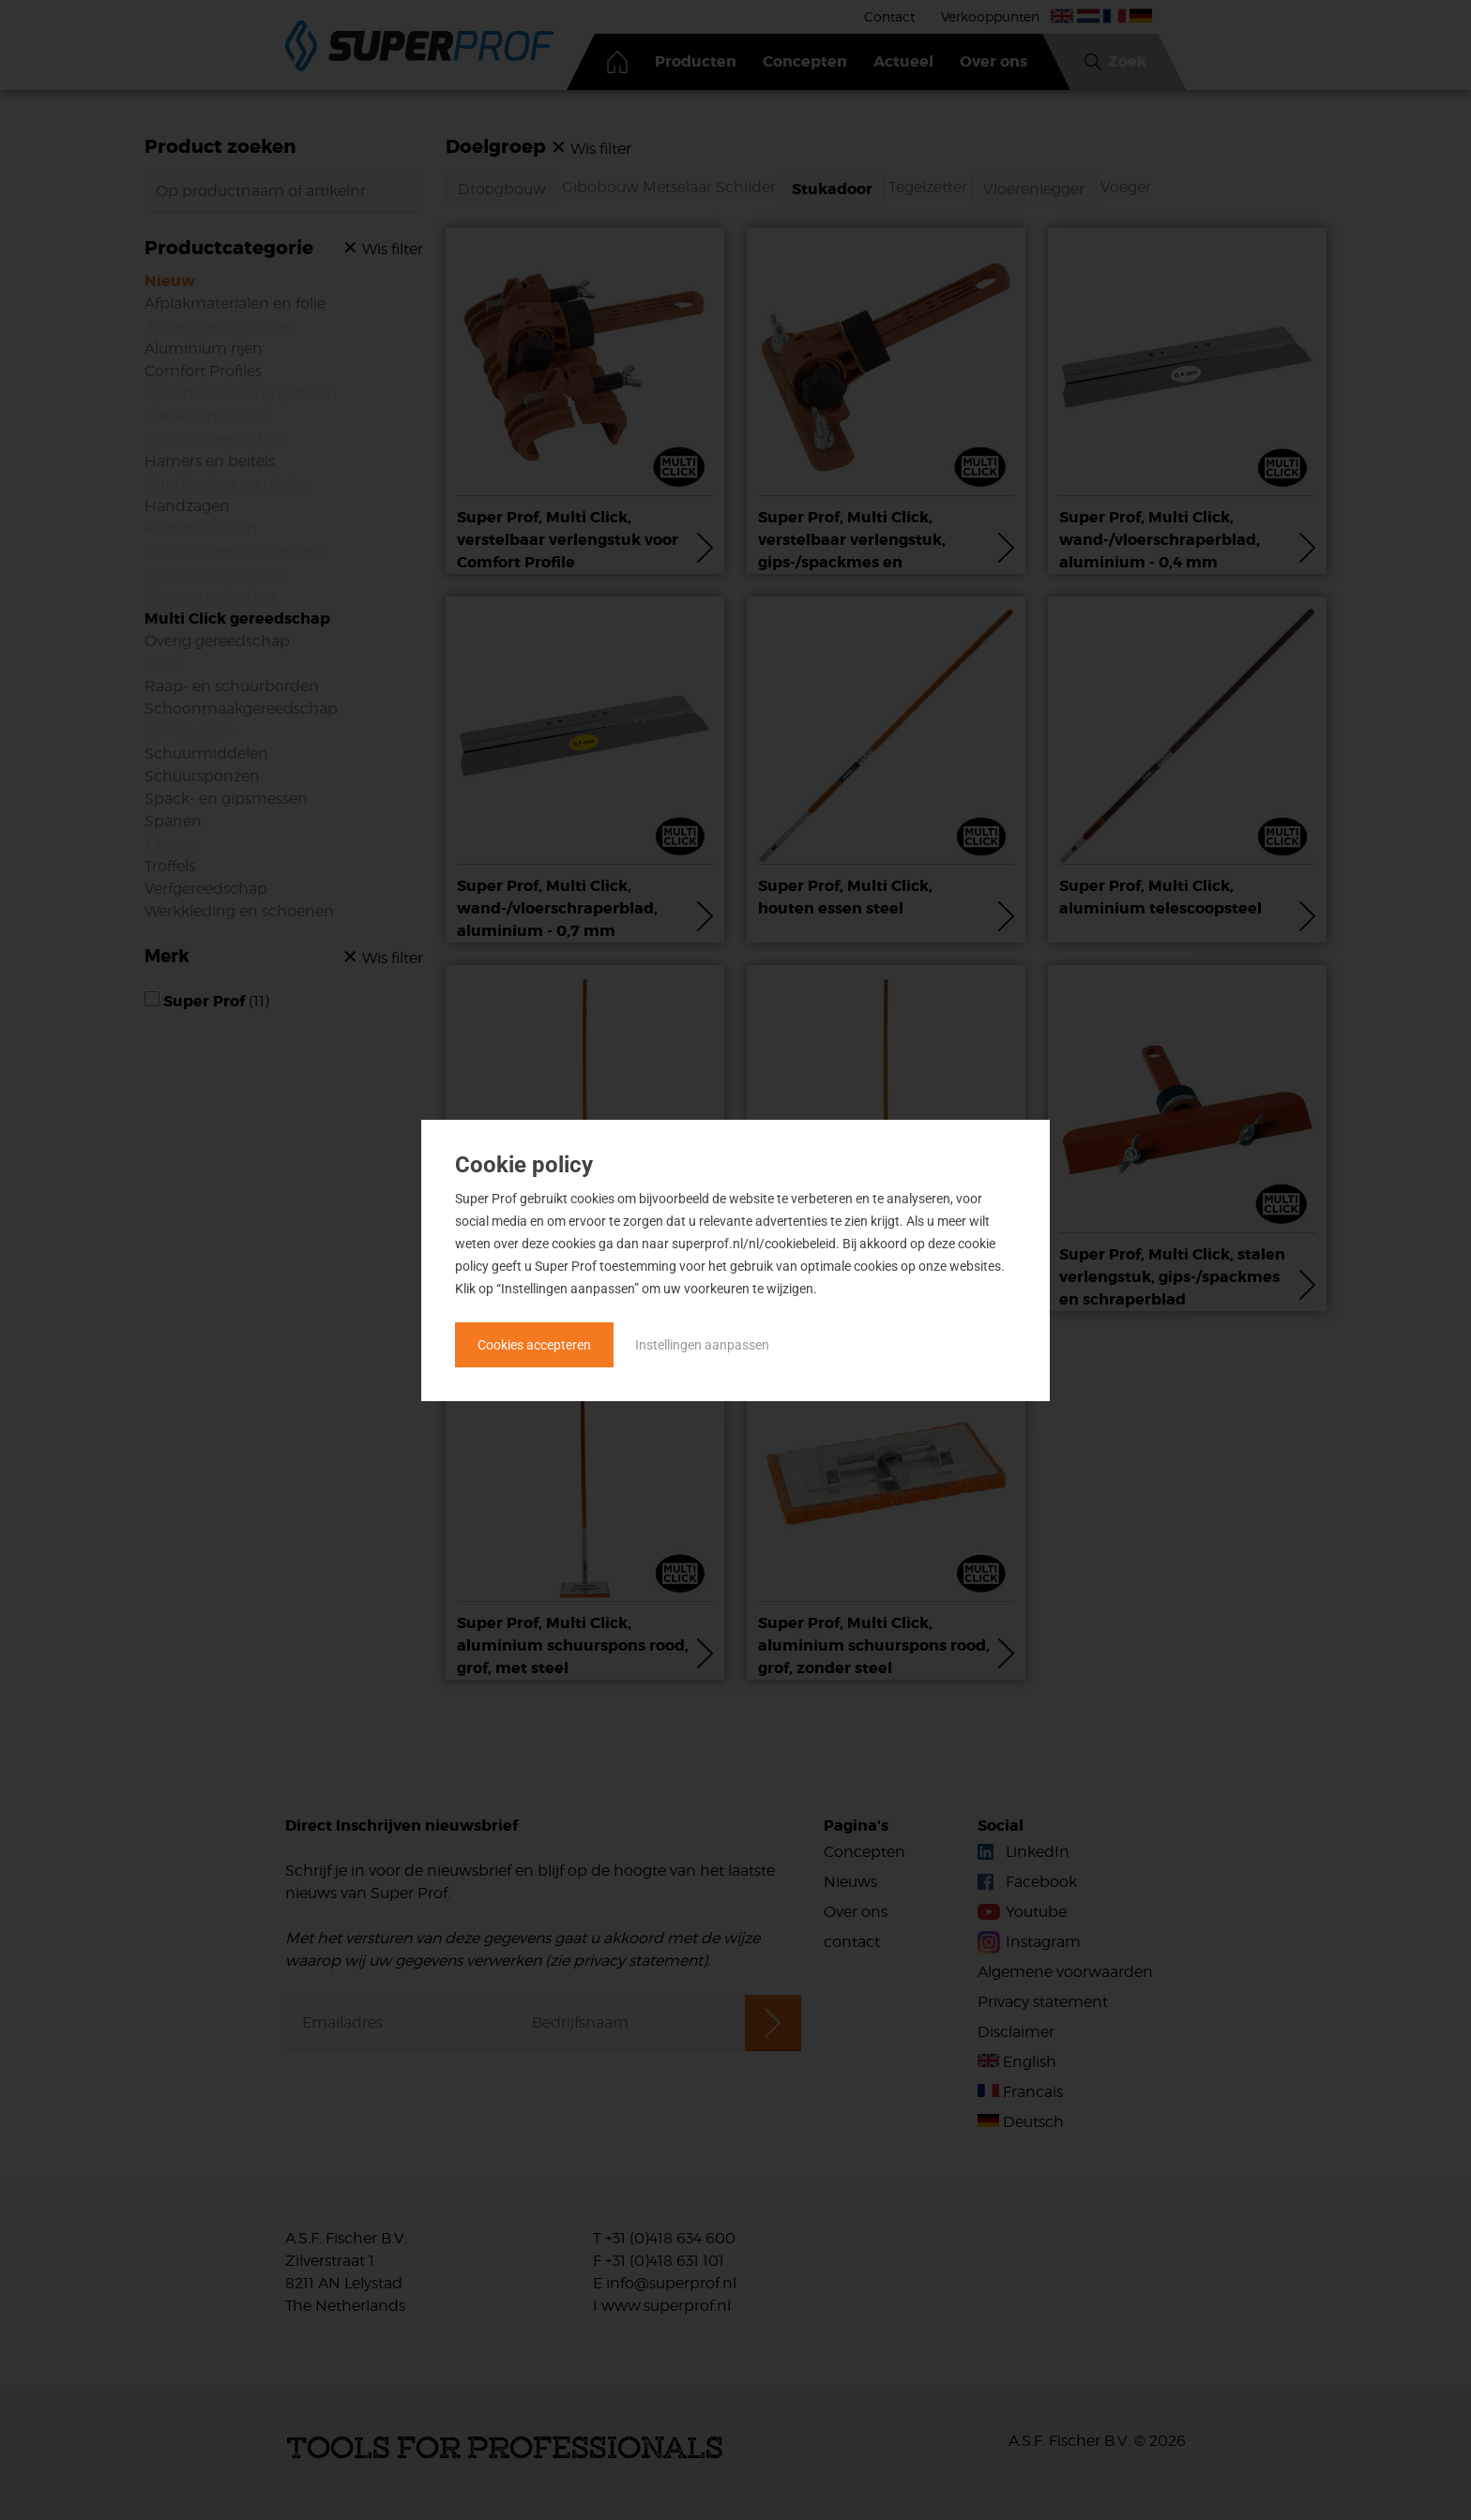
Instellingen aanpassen (702, 1344)
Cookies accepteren (534, 1344)
